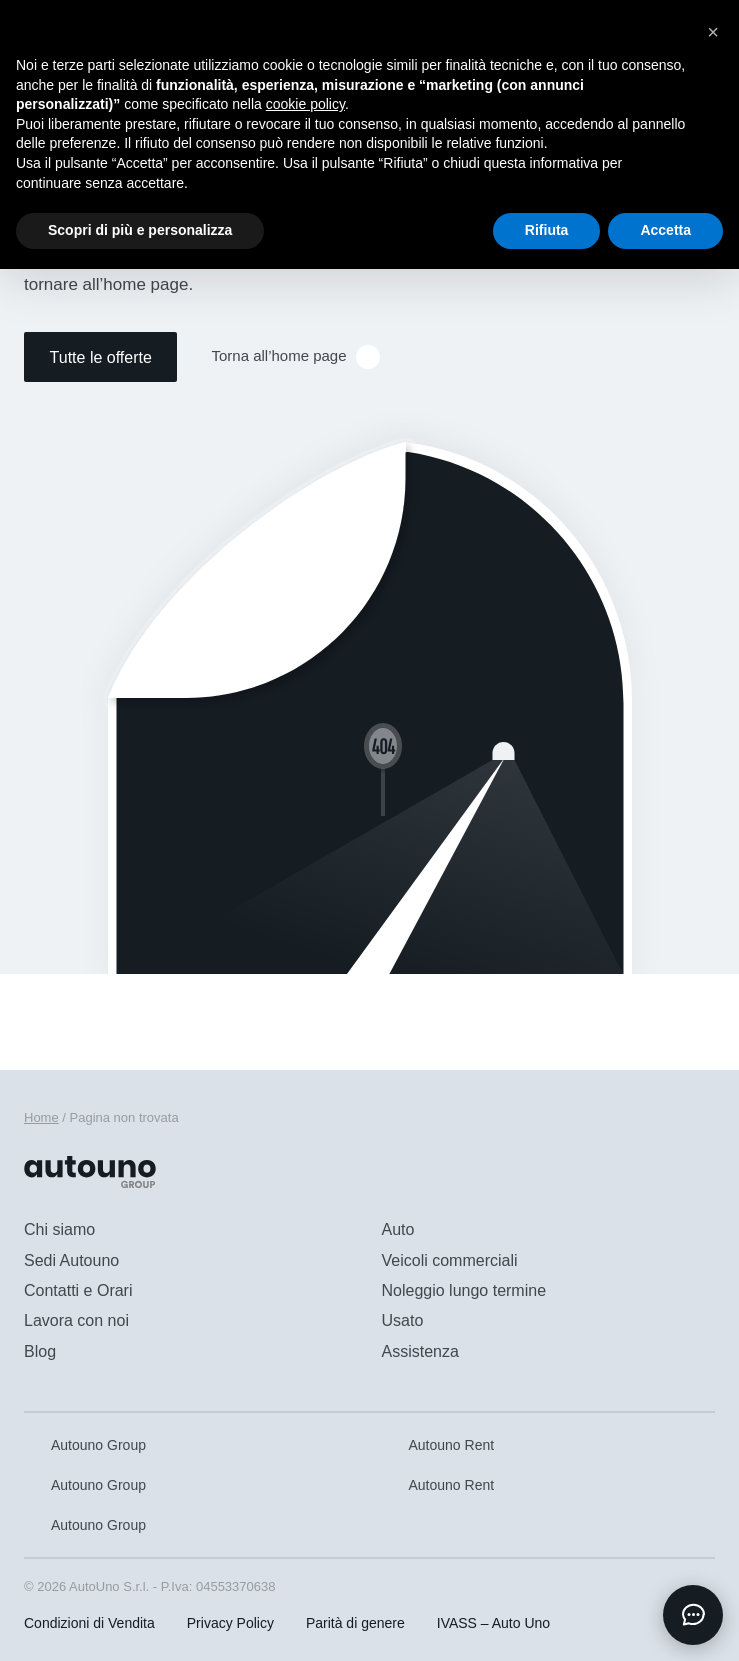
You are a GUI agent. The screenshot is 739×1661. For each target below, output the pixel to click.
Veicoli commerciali (450, 1260)
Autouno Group (85, 1445)
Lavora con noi (76, 1320)
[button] (713, 32)
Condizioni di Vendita (89, 1623)
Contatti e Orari (78, 1290)
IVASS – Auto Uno (493, 1623)
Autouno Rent (438, 1445)
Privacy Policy (230, 1623)
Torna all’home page (295, 357)
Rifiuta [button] (547, 230)
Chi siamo (59, 1229)
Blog (40, 1351)
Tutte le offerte (101, 357)
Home (41, 1117)
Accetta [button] (665, 230)
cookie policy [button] (305, 104)
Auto (398, 1229)
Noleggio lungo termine (464, 1290)
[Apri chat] (693, 1615)
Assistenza (420, 1351)
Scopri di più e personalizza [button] (140, 230)
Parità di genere (355, 1623)
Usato (403, 1320)
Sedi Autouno (71, 1260)
